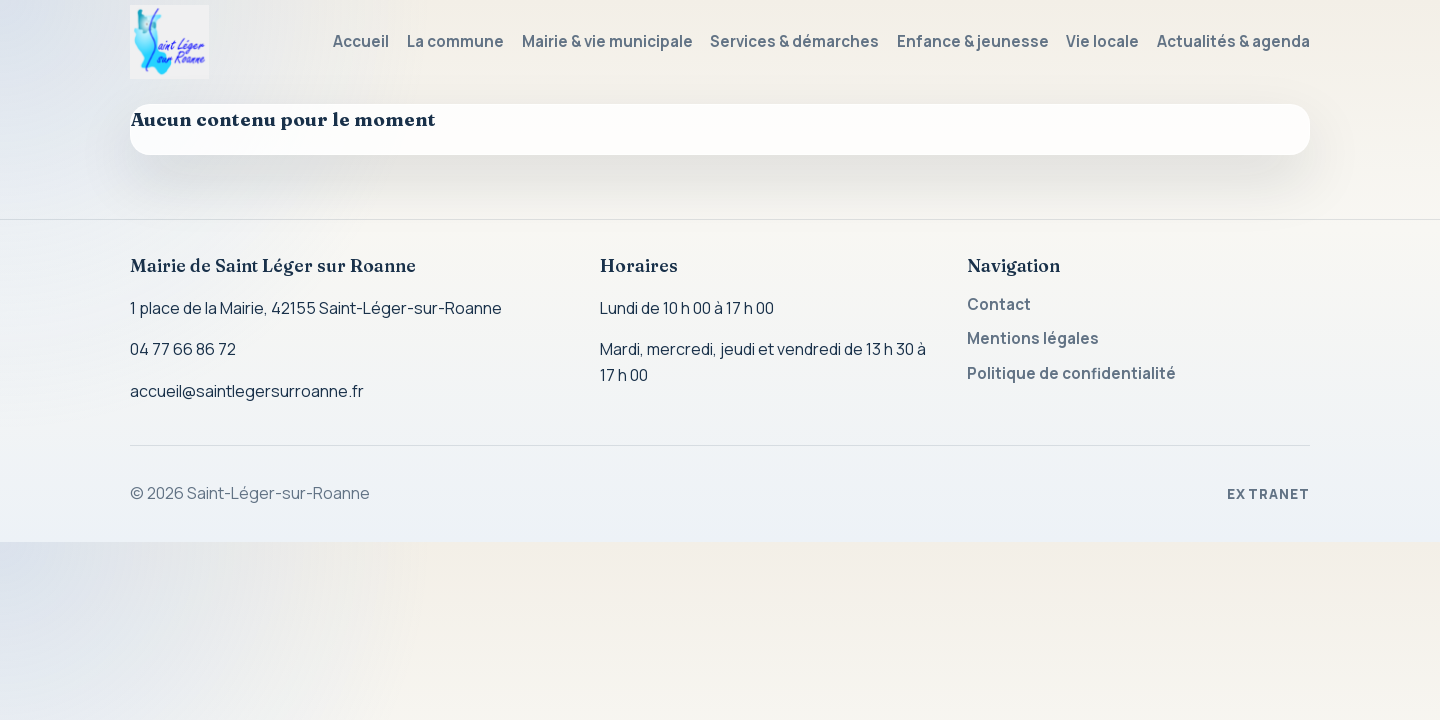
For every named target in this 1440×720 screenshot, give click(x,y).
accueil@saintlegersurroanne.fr (247, 391)
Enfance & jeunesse (973, 41)
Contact (999, 304)
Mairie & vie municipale (607, 41)
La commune (455, 41)
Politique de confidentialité (1071, 373)
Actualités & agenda (1233, 41)
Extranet (1268, 494)
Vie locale (1102, 41)
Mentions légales (1033, 338)
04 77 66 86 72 (183, 349)
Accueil (361, 41)
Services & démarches (794, 41)
